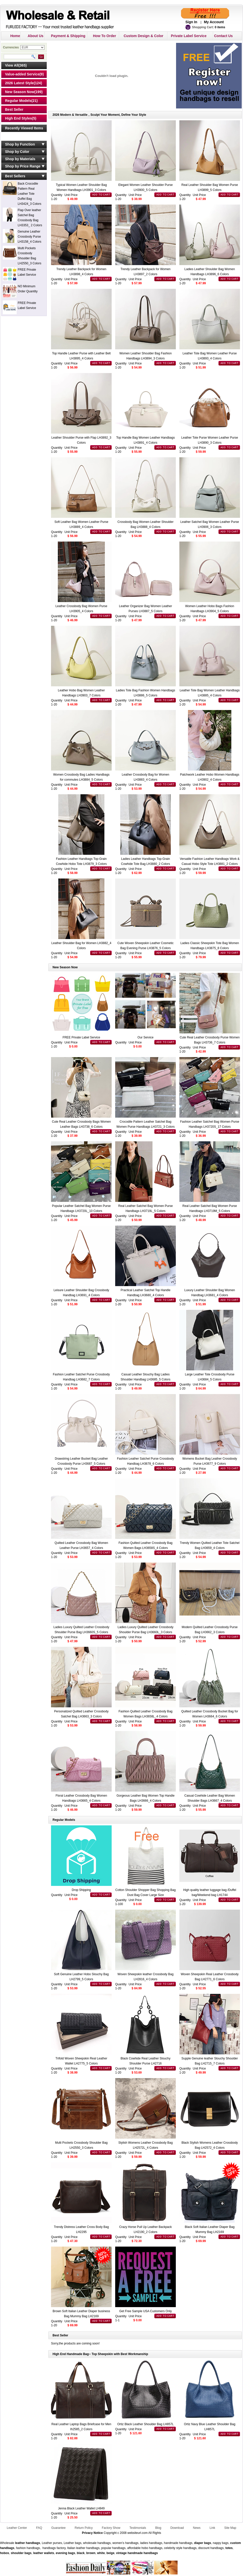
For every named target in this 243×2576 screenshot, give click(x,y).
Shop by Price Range (22, 166)
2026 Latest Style (19, 83)
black (81, 2553)
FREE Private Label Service (81, 1037)
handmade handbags (143, 2553)
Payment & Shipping (68, 36)
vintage (121, 2553)
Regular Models (18, 101)
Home (15, 36)
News (197, 2528)
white (100, 2553)
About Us (35, 36)
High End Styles (18, 118)
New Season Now (19, 92)
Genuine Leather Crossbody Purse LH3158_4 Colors (29, 236)
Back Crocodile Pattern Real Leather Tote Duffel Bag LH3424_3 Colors (29, 194)
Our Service (145, 1037)
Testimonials (137, 2528)
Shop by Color (17, 152)
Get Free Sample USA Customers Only (145, 2311)
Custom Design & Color (143, 36)
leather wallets (43, 2553)
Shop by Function (20, 144)
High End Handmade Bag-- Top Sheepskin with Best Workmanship (100, 2354)
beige (110, 2553)
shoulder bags (21, 2553)
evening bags (65, 2553)
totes (229, 2548)
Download (177, 2528)
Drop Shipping (81, 1890)
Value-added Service (22, 74)
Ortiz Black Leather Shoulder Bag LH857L (145, 2424)
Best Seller (14, 109)
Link (212, 2528)
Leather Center (17, 2528)
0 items (220, 27)
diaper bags (202, 2543)
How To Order (104, 36)
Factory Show (111, 2528)
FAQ (39, 2528)
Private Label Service (189, 36)
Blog (158, 2528)
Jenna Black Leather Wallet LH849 (81, 2508)
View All (11, 65)
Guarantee (58, 2528)
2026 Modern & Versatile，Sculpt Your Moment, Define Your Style (99, 115)
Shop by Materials (20, 159)
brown (90, 2553)
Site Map (230, 2528)
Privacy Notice (92, 2533)
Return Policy (84, 2528)
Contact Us (223, 36)
